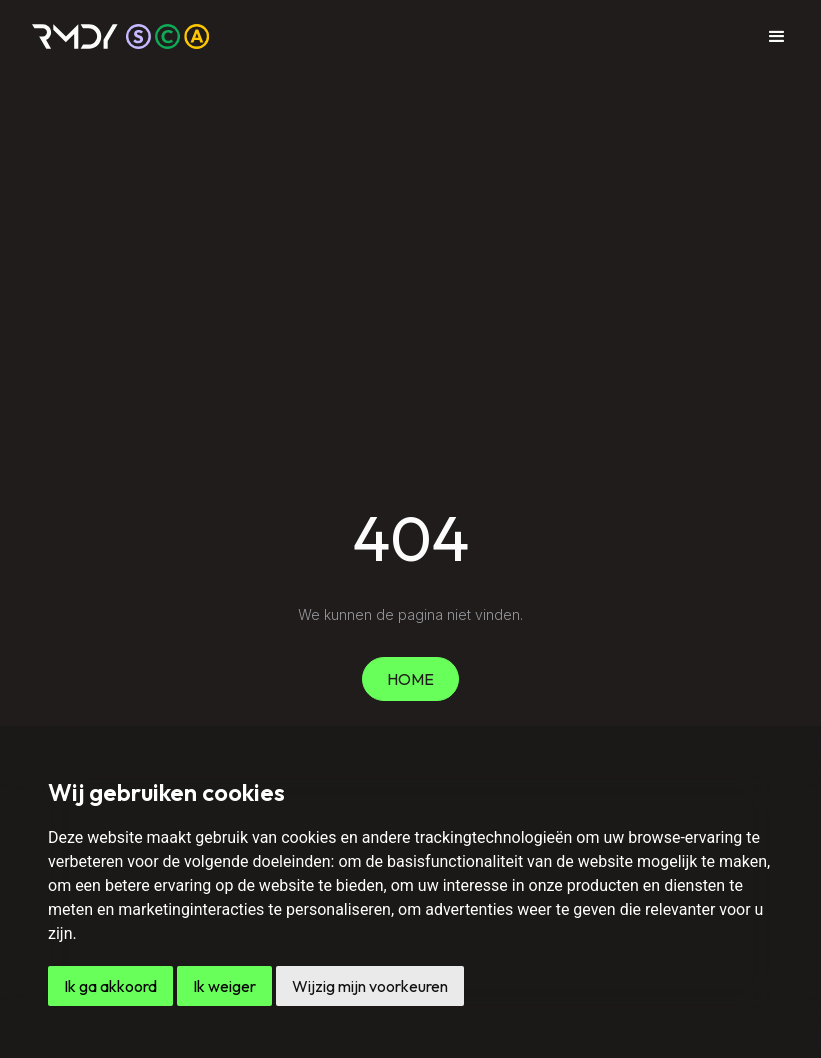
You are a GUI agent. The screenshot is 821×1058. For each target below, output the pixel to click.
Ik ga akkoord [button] (110, 986)
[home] (121, 36)
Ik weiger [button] (224, 986)
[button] (777, 37)
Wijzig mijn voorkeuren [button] (370, 986)
